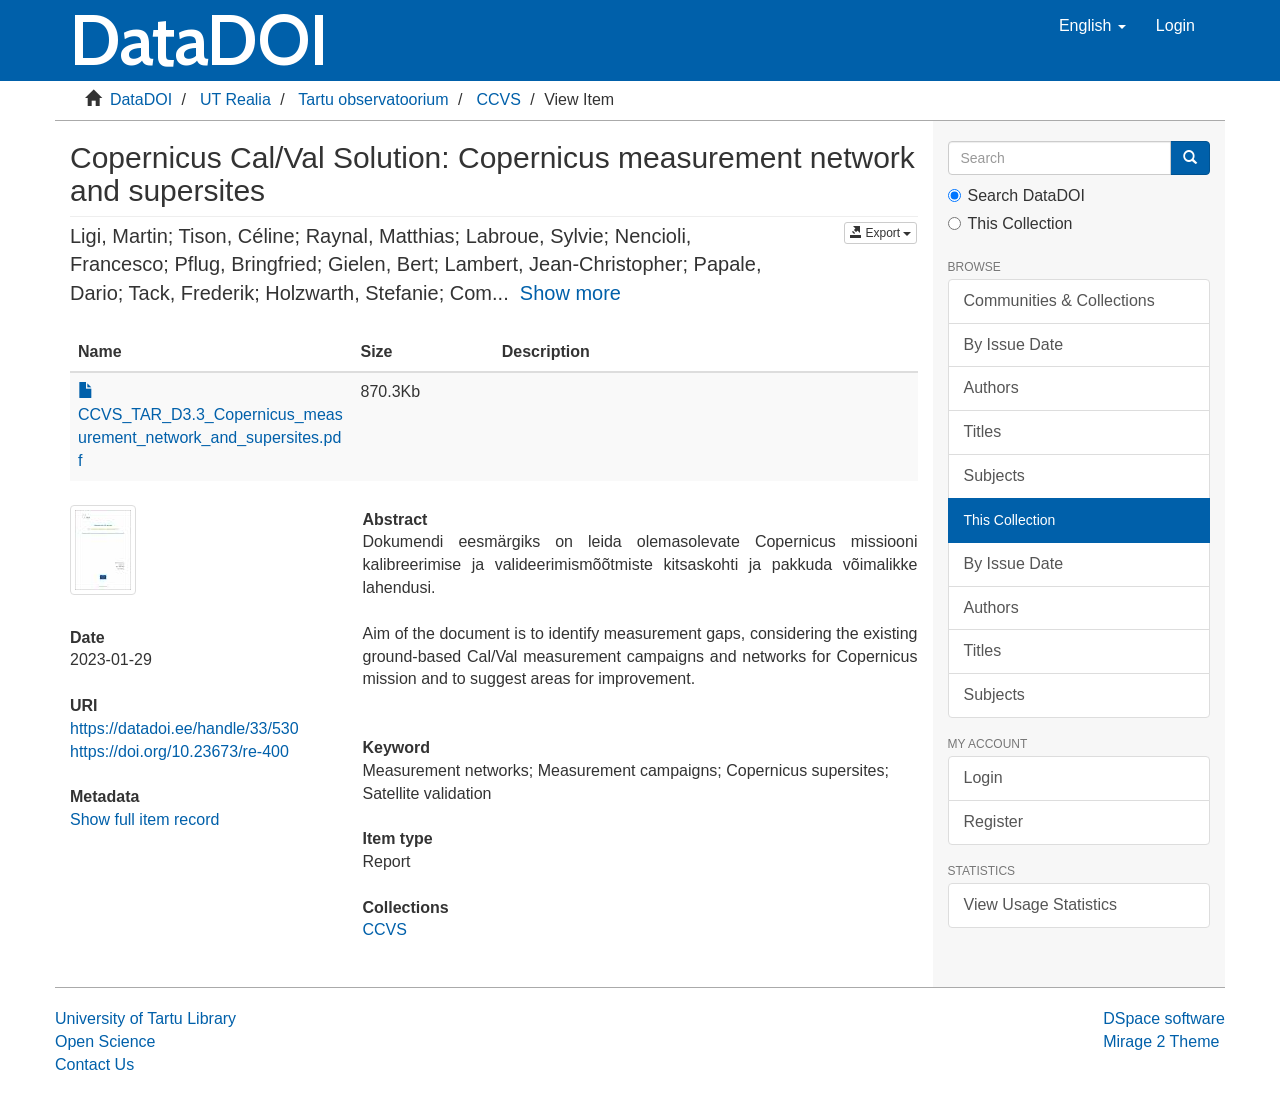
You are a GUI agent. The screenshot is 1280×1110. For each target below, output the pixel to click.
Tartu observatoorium (373, 99)
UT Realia (235, 99)
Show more (570, 293)
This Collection (1010, 223)
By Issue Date (1014, 344)
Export (880, 233)
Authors (991, 387)
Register (994, 821)
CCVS (498, 99)
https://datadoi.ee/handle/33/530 (184, 728)
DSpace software (1164, 1018)
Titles (983, 431)
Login (983, 777)
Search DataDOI (1016, 195)
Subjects (994, 475)
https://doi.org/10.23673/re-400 (179, 751)
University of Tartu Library (145, 1018)
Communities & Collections (1059, 300)
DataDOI (141, 99)
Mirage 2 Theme (1161, 1041)
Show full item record (144, 819)
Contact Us (94, 1064)
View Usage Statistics (1041, 904)
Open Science (105, 1041)
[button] (1092, 26)
